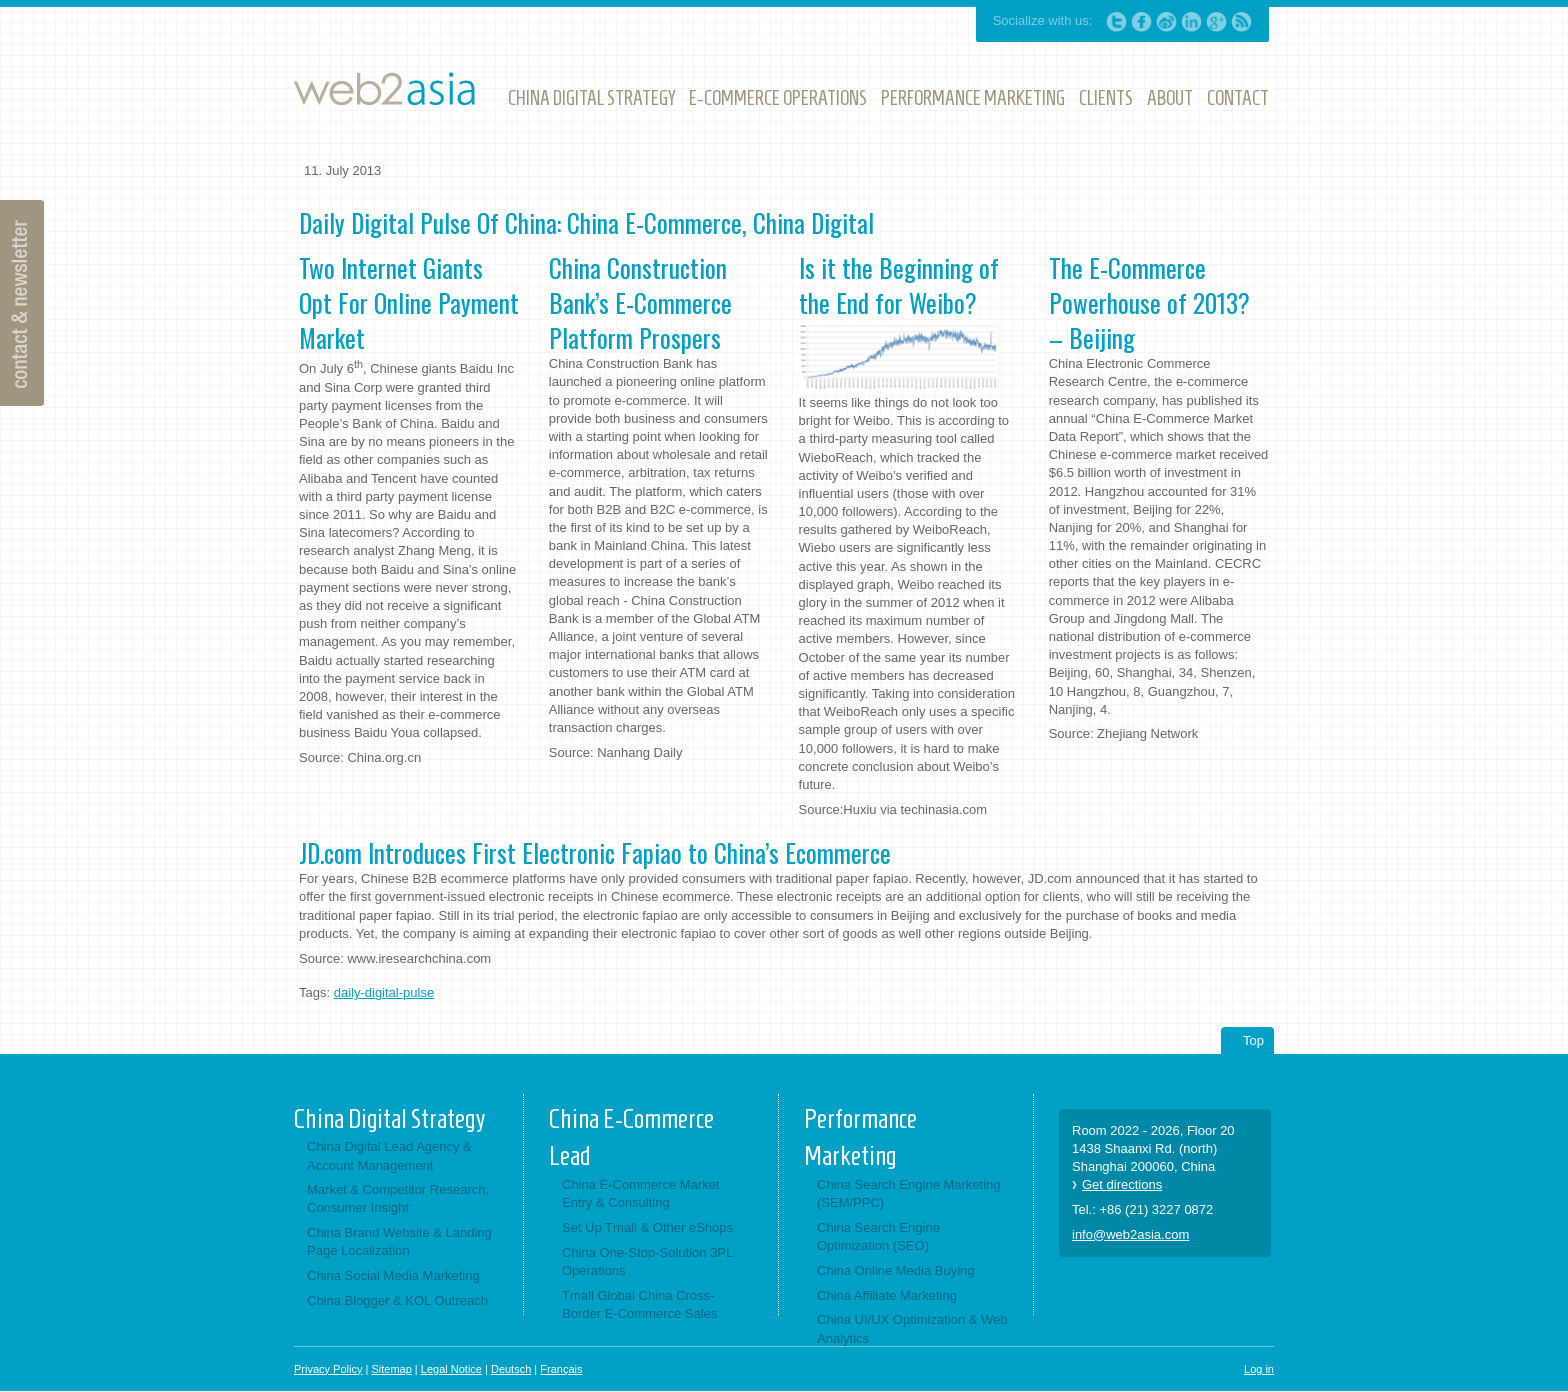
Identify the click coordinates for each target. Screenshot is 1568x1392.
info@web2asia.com (1130, 1234)
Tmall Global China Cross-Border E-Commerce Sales (639, 1304)
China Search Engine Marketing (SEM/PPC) (909, 1193)
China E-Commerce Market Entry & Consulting (641, 1193)
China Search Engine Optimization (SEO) (878, 1236)
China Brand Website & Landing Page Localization (399, 1241)
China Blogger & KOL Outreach (397, 1300)
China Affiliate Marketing (887, 1295)
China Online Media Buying (896, 1270)
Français (561, 1369)
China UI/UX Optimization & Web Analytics (912, 1328)
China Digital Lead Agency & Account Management (389, 1155)
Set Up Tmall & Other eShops (647, 1227)
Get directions (1122, 1184)
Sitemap (391, 1369)
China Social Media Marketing (393, 1275)
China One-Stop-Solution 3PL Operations (647, 1261)
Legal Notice (451, 1369)
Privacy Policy (328, 1369)
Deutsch (511, 1369)
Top (1253, 1040)
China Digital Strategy (389, 1119)
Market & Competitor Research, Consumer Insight (398, 1198)
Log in (1259, 1369)
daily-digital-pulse (384, 992)
